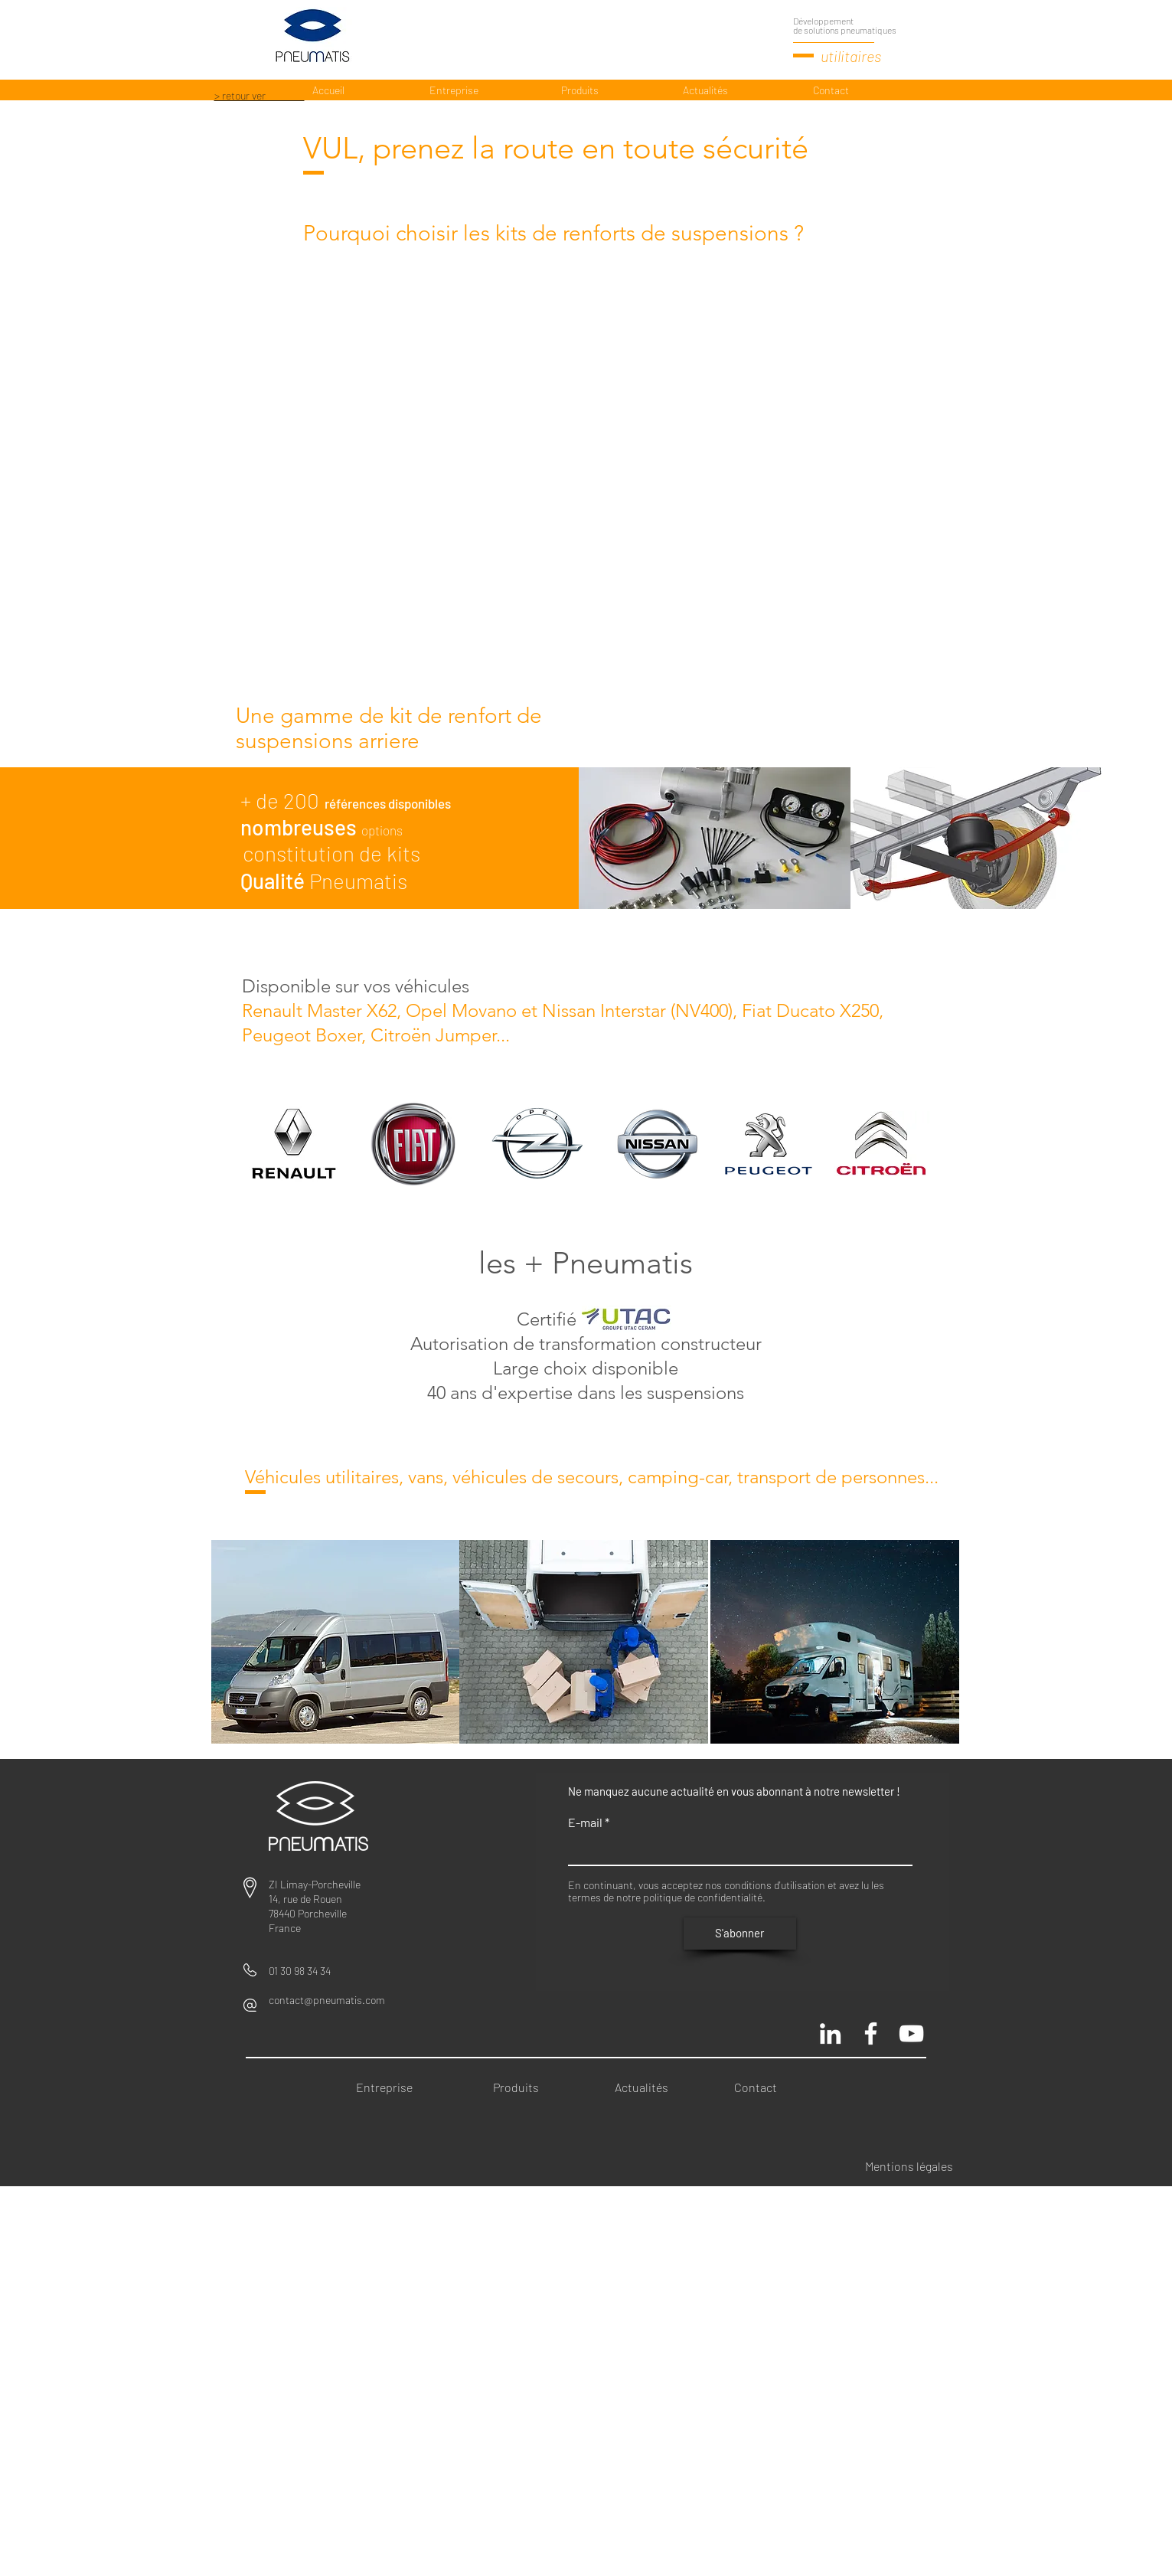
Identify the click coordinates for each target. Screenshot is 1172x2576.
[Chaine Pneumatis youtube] (911, 2033)
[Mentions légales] (913, 2166)
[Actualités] (705, 90)
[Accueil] (328, 90)
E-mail (585, 1822)
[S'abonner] (740, 1933)
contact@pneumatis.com (327, 1999)
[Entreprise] (454, 90)
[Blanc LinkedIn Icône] (830, 2033)
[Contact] (831, 90)
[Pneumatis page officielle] (871, 2033)
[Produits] (579, 90)
